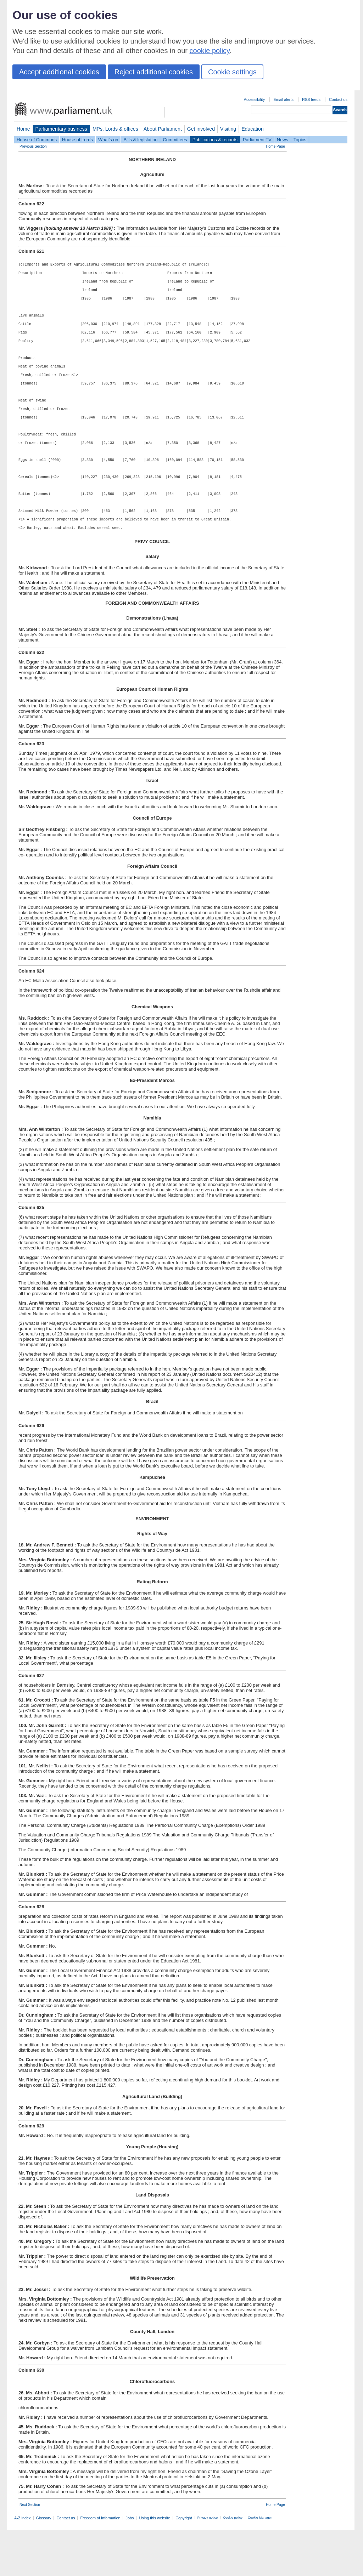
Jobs (129, 2564)
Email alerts (283, 99)
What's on (108, 139)
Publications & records (215, 139)
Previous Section (33, 146)
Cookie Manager (260, 2563)
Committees (175, 139)
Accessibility (254, 99)
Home (23, 129)
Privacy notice (207, 2563)
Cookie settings (232, 72)
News (282, 139)
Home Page (275, 146)
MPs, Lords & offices (115, 129)
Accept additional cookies (59, 72)
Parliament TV (257, 139)
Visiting (228, 129)
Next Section (29, 2551)
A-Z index (22, 2564)
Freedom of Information (100, 2564)
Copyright (183, 2564)
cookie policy (210, 51)
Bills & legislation (140, 139)
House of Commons (37, 139)
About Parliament (163, 129)
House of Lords (77, 139)
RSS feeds (311, 99)
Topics (300, 139)
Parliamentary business (61, 129)
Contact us (338, 99)
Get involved (201, 129)
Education (252, 129)
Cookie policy (232, 2563)
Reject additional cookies (154, 72)
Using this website (154, 2564)
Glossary (43, 2564)
